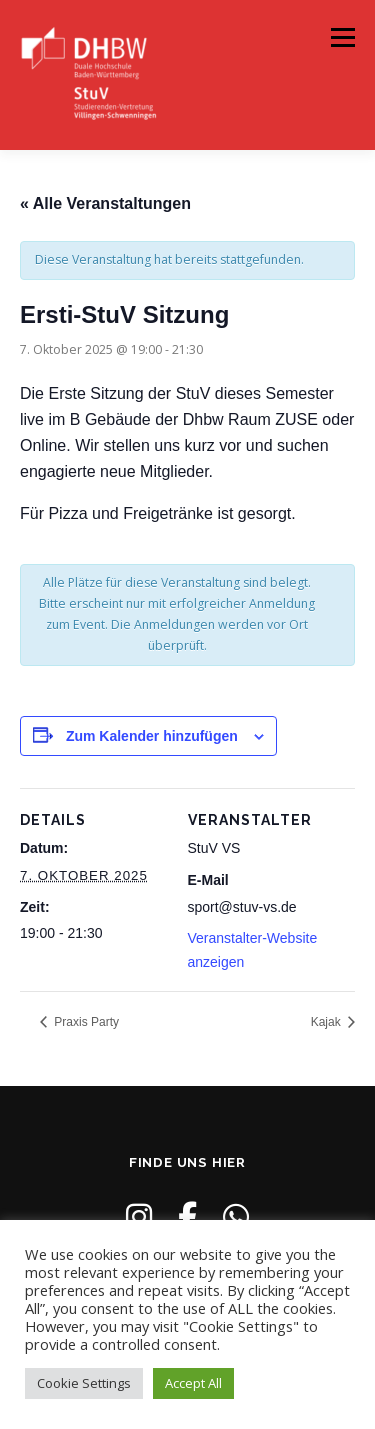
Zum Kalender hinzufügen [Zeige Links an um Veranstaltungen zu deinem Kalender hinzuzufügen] (152, 736)
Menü (341, 37)
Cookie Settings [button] (84, 1383)
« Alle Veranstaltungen (105, 203)
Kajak (327, 1022)
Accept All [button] (193, 1383)
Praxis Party (85, 1022)
